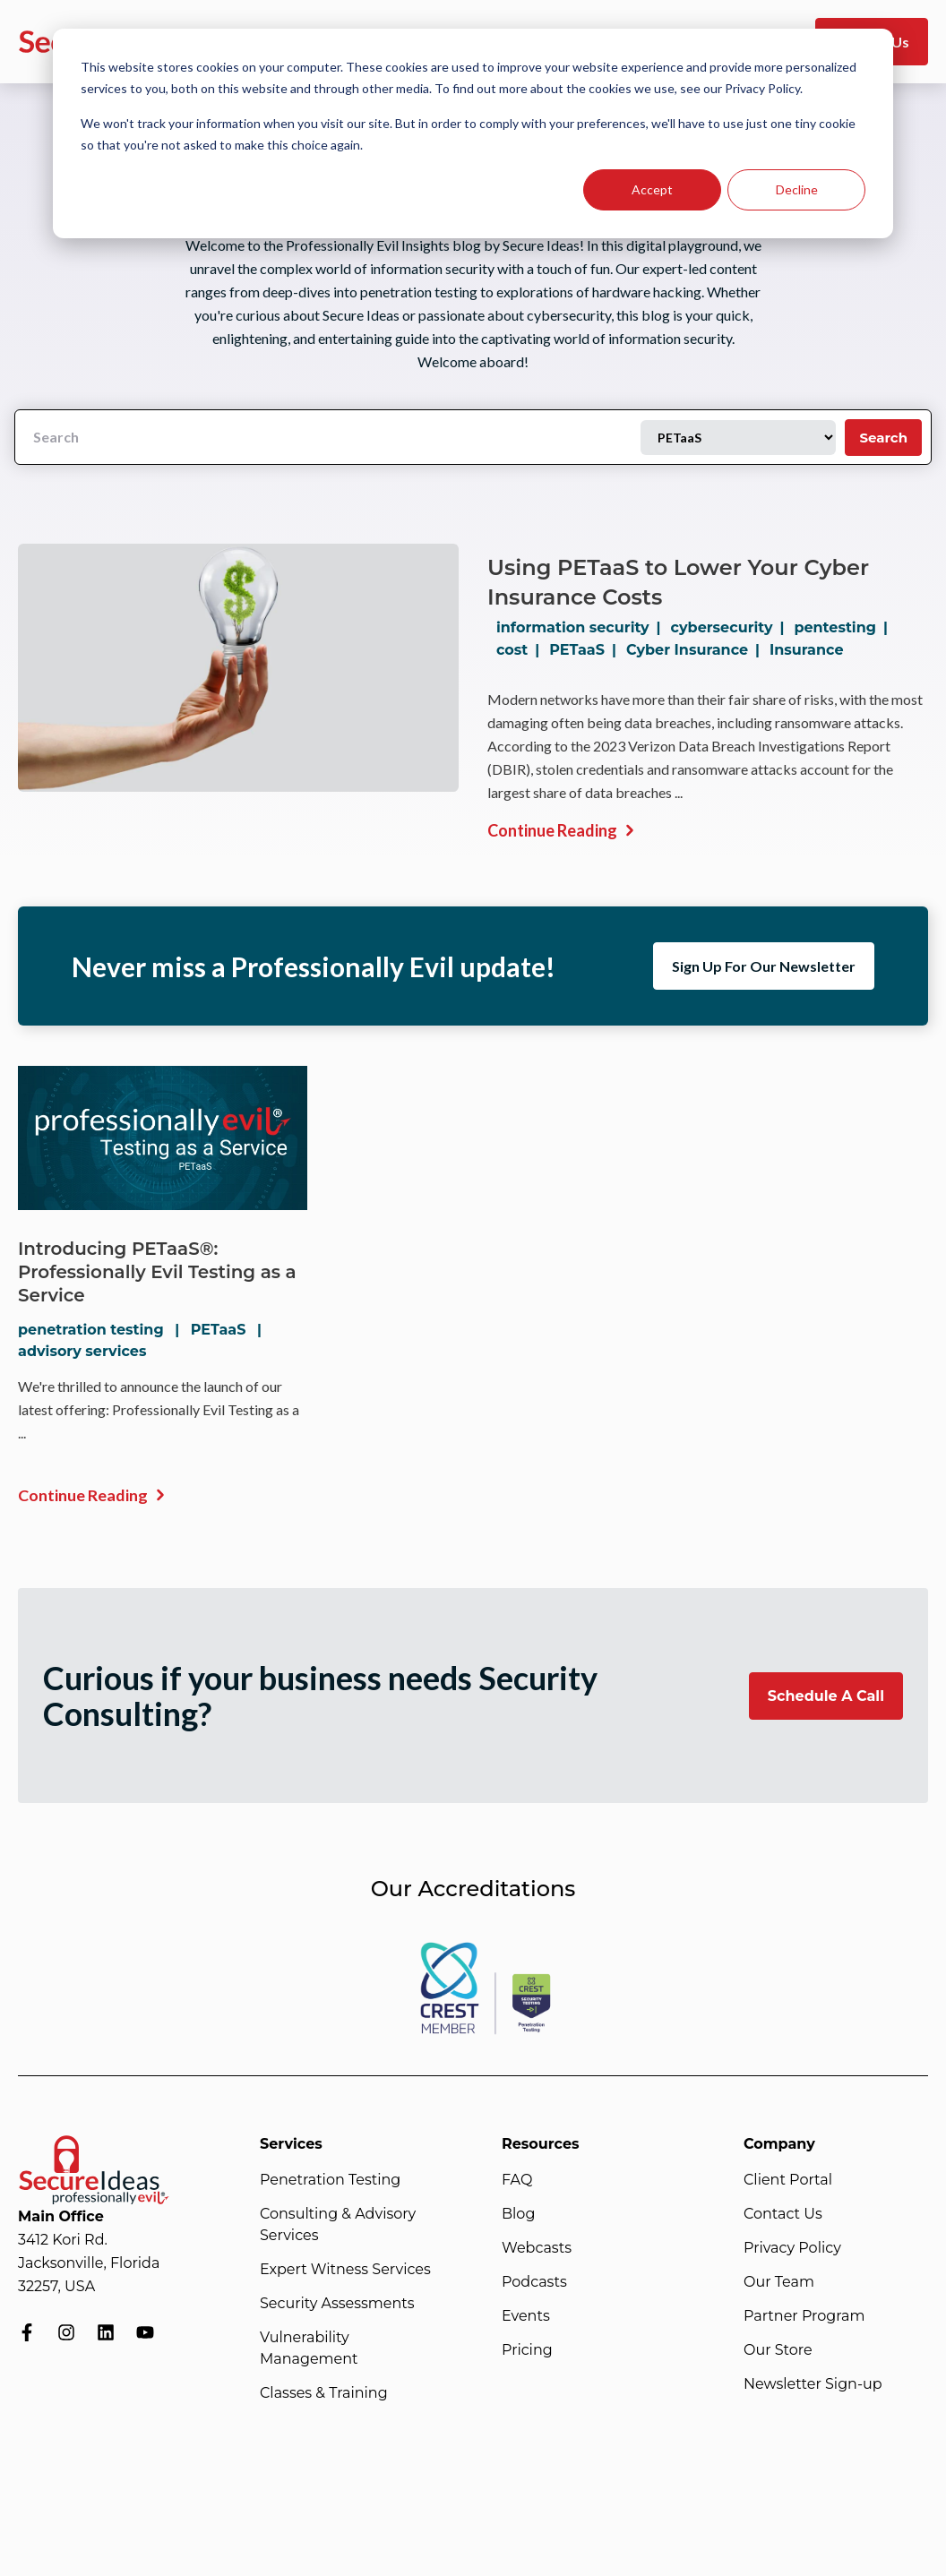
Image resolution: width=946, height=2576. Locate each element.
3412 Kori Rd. (63, 2239)
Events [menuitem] (526, 2315)
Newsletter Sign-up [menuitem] (813, 2383)
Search (883, 437)
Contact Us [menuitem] (783, 2213)
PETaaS (218, 1329)
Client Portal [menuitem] (788, 2179)
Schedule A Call (826, 1695)
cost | (521, 649)
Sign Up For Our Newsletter (764, 966)
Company (779, 2143)
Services (291, 2143)
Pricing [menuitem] (527, 2349)
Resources (541, 2143)
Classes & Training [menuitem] (324, 2392)
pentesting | (844, 627)
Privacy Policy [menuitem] (792, 2247)
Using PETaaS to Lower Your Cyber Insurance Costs (678, 582)
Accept (652, 189)
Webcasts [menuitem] (537, 2247)
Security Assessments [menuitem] (337, 2303)
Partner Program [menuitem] (804, 2315)
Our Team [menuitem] (779, 2281)
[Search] (328, 437)
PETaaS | (586, 649)
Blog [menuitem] (518, 2213)
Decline (797, 189)
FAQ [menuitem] (517, 2179)
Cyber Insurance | (696, 649)
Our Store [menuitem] (778, 2349)
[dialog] (473, 133)
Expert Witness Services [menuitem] (345, 2269)
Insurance (807, 649)
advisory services (82, 1351)
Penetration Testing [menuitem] (330, 2179)
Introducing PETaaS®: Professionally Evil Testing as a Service (157, 1272)
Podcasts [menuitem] (534, 2281)
